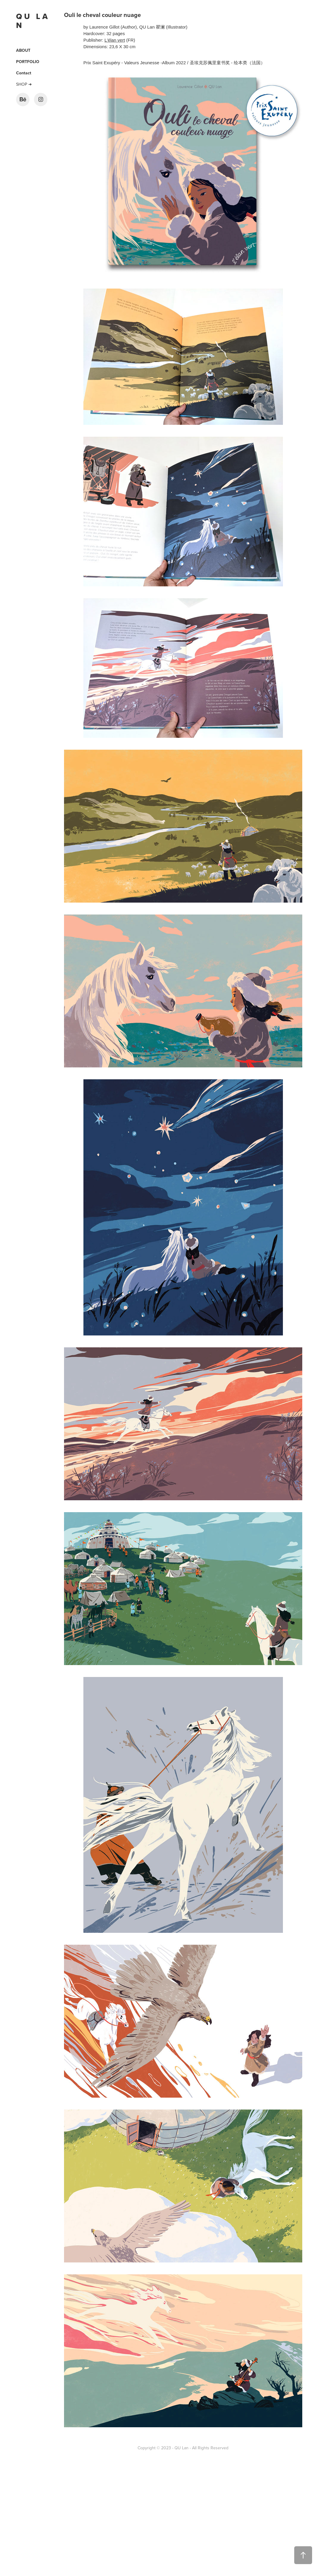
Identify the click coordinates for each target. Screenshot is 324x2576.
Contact (23, 73)
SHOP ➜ (24, 84)
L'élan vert (115, 40)
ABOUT (23, 50)
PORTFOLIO (27, 62)
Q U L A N (33, 21)
